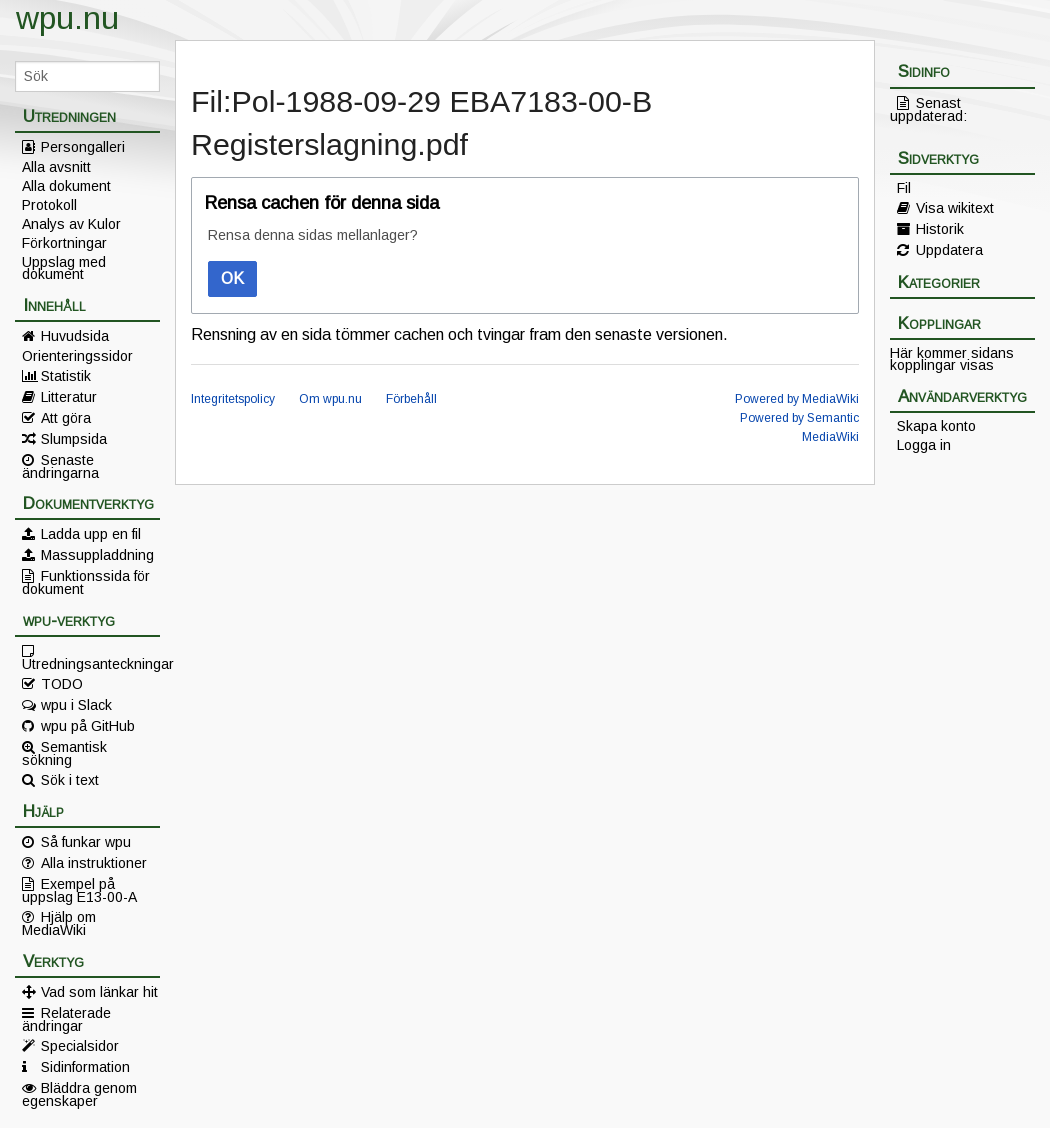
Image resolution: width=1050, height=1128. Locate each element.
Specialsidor (80, 1046)
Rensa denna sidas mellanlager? (313, 235)
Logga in (924, 445)
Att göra (66, 418)
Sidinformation (85, 1067)
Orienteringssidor (77, 356)
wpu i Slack (76, 705)
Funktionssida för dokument (86, 582)
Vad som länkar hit (99, 992)
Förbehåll (411, 399)
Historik (940, 229)
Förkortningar (64, 243)
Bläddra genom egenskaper (79, 1094)
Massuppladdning (97, 555)
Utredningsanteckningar (91, 663)
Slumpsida (74, 439)
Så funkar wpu (86, 842)
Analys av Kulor (71, 224)
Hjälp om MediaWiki (59, 923)
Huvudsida (75, 336)
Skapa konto (936, 426)
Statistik (66, 376)
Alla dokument (66, 186)
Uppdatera (949, 250)
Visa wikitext (955, 208)
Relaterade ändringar (66, 1019)
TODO (62, 684)
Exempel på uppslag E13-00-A (79, 890)
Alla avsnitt (56, 167)
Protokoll (49, 205)
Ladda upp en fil (91, 534)
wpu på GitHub (88, 726)
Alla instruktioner (94, 863)
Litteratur (69, 397)
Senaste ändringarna (60, 466)
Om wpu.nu (330, 399)
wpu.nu (67, 18)
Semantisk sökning (64, 753)
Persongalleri (83, 147)
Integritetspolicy (233, 399)
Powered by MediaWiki (797, 399)
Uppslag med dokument (64, 268)
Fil (904, 188)
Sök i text (70, 780)
